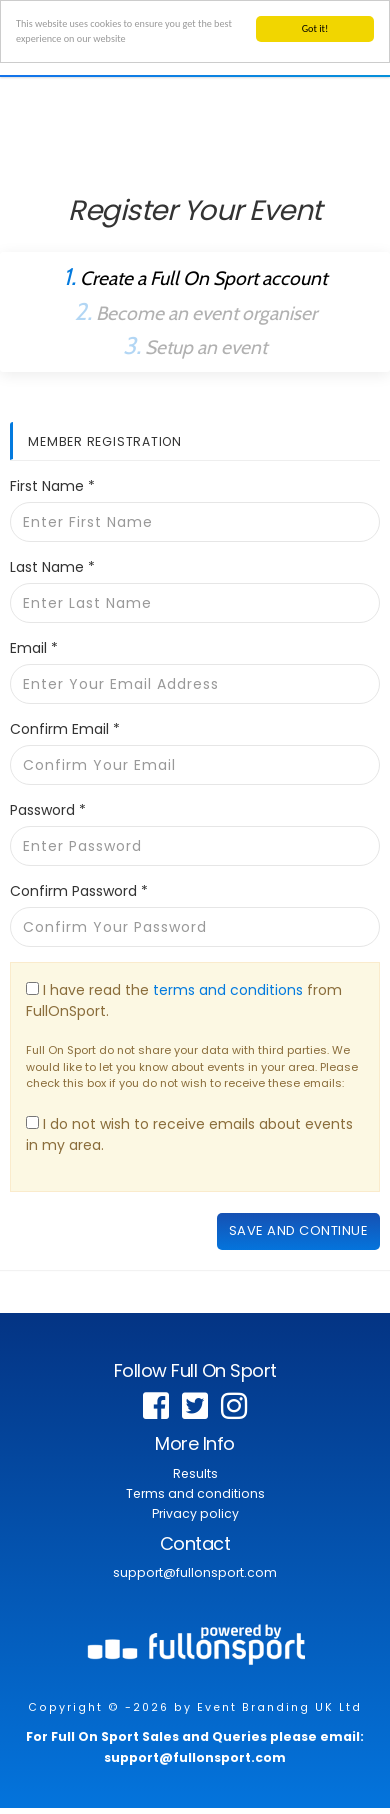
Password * (48, 810)
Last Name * (52, 567)
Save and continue (299, 1230)
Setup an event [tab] (195, 345)
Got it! (315, 28)
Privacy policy (195, 1513)
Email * (34, 648)
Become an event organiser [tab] (195, 311)
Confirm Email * (65, 729)
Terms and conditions (195, 1493)
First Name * (52, 486)
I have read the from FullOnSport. (184, 1000)
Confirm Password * (79, 891)
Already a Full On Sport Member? (195, 234)
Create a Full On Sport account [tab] (195, 276)
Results (195, 1473)
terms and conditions (228, 990)
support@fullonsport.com (195, 1572)
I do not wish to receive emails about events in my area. (189, 1134)
